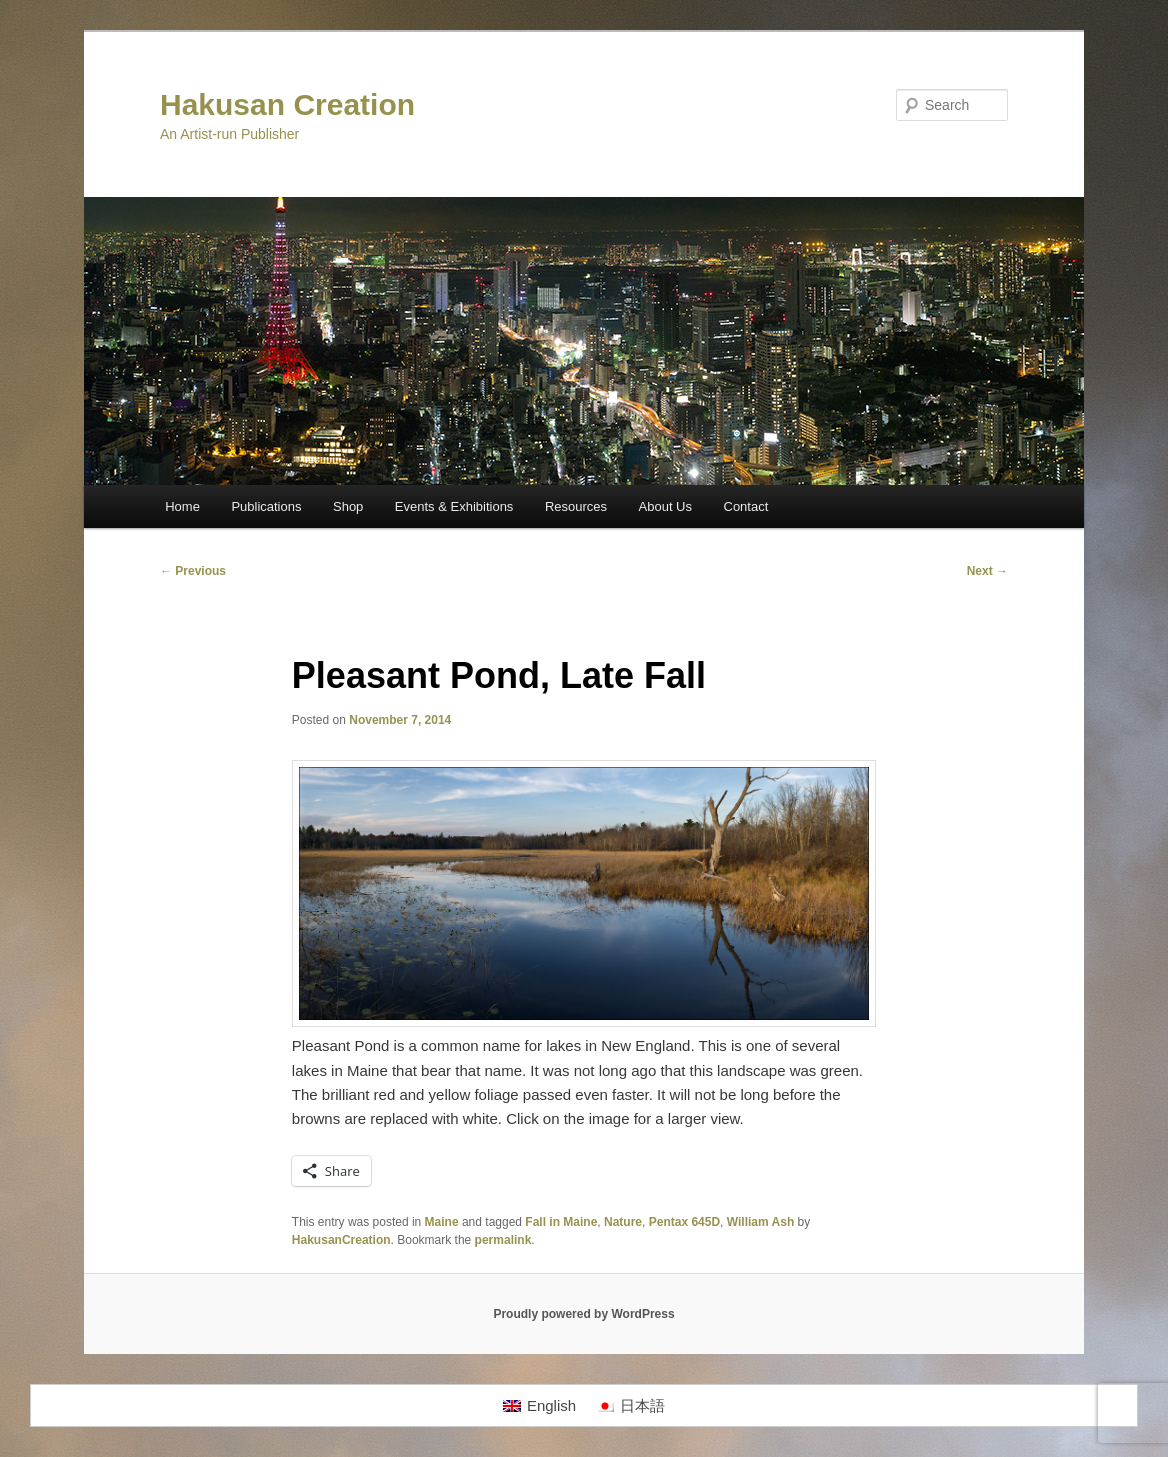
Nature (623, 1222)
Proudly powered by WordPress (583, 1314)
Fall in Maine (561, 1222)
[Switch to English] (539, 1406)
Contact (746, 506)
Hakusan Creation (287, 104)
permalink (503, 1240)
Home (182, 506)
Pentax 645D (684, 1222)
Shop (348, 506)
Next (987, 571)
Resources (576, 506)
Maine (442, 1222)
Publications (266, 506)
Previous (193, 571)
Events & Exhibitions (454, 506)
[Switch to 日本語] (630, 1406)
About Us (665, 506)
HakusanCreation (341, 1240)
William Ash (760, 1222)
